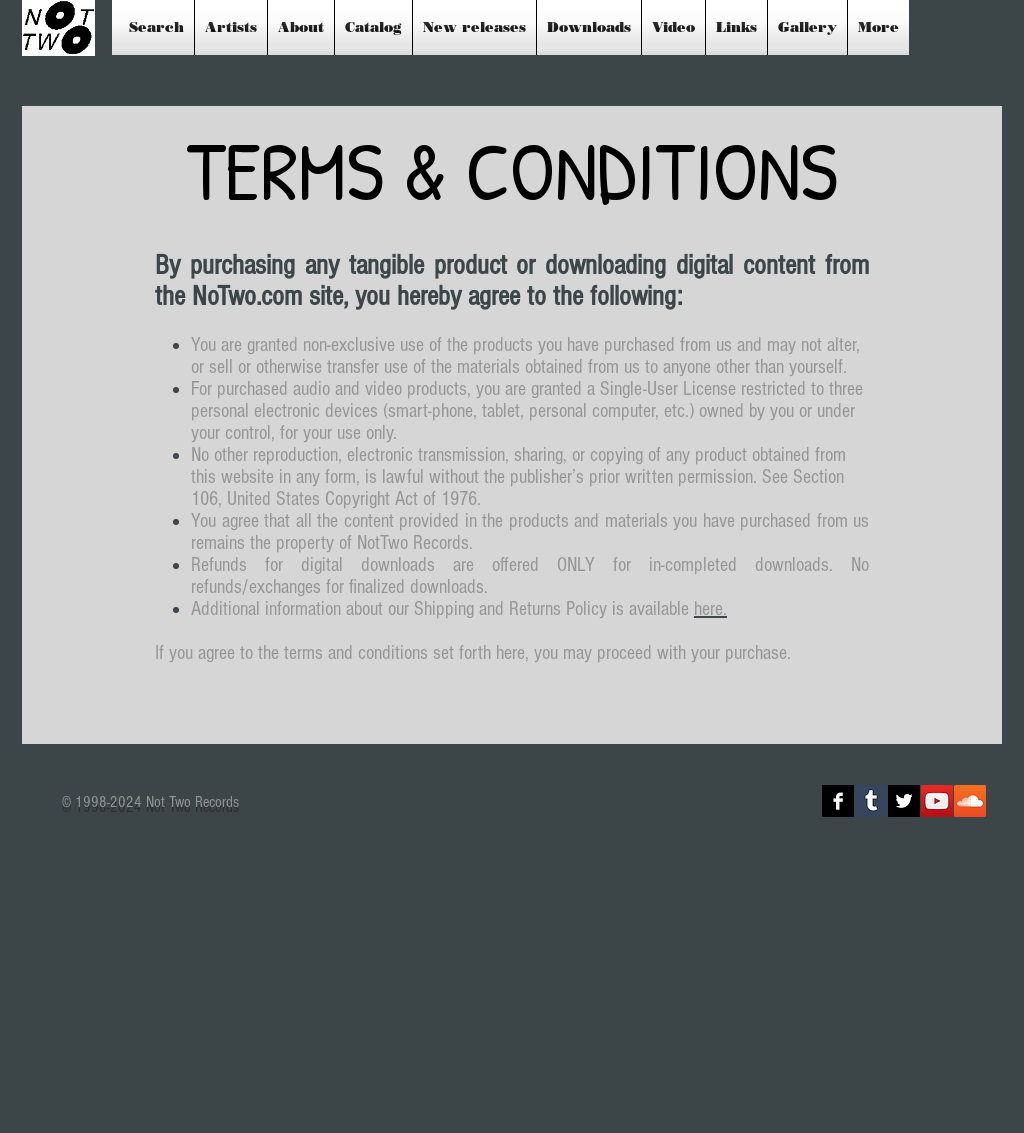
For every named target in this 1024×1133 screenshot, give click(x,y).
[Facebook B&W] (838, 801)
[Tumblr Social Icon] (871, 801)
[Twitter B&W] (904, 801)
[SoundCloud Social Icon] (970, 801)
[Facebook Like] (700, 801)
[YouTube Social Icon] (937, 801)
